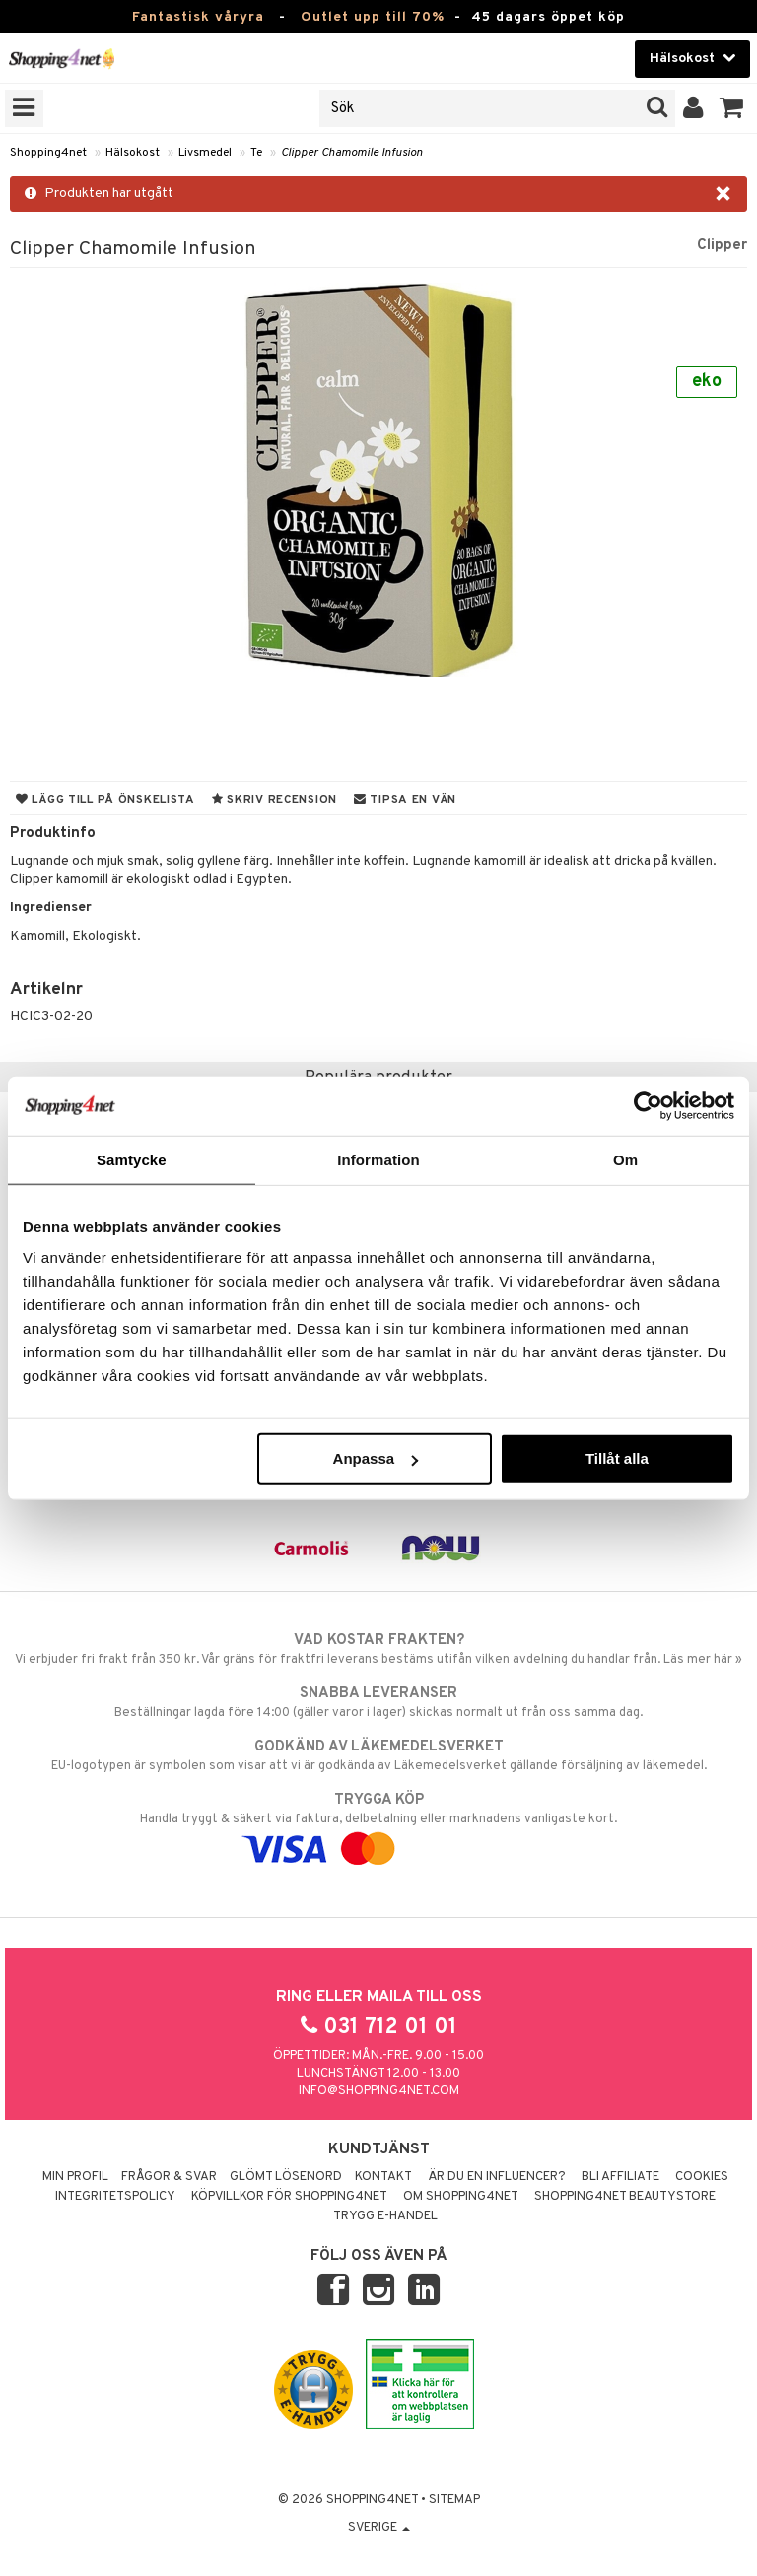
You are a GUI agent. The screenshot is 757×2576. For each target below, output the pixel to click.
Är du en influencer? (497, 2177)
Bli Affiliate (620, 2177)
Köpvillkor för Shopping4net (289, 2197)
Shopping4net (48, 153)
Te (256, 153)
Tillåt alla (617, 1458)
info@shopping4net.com (379, 2091)
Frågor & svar (169, 2177)
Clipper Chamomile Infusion (352, 153)
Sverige (379, 2528)
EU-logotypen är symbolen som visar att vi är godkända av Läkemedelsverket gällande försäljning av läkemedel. (378, 1755)
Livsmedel (205, 153)
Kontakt (383, 2177)
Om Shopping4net (460, 2197)
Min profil (75, 2177)
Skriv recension (274, 800)
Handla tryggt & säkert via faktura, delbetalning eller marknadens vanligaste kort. (378, 1824)
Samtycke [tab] (132, 1159)
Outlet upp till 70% (373, 17)
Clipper (722, 245)
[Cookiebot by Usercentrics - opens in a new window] (648, 1105)
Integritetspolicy (115, 2197)
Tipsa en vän (405, 800)
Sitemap (454, 2500)
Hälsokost (132, 153)
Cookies (701, 2177)
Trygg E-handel (385, 2216)
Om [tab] (625, 1159)
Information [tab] (378, 1159)
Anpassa (376, 1458)
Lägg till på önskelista (105, 800)
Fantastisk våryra (198, 17)
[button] (732, 108)
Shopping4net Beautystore (625, 2197)
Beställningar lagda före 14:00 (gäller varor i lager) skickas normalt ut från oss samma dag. (378, 1702)
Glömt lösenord (286, 2177)
